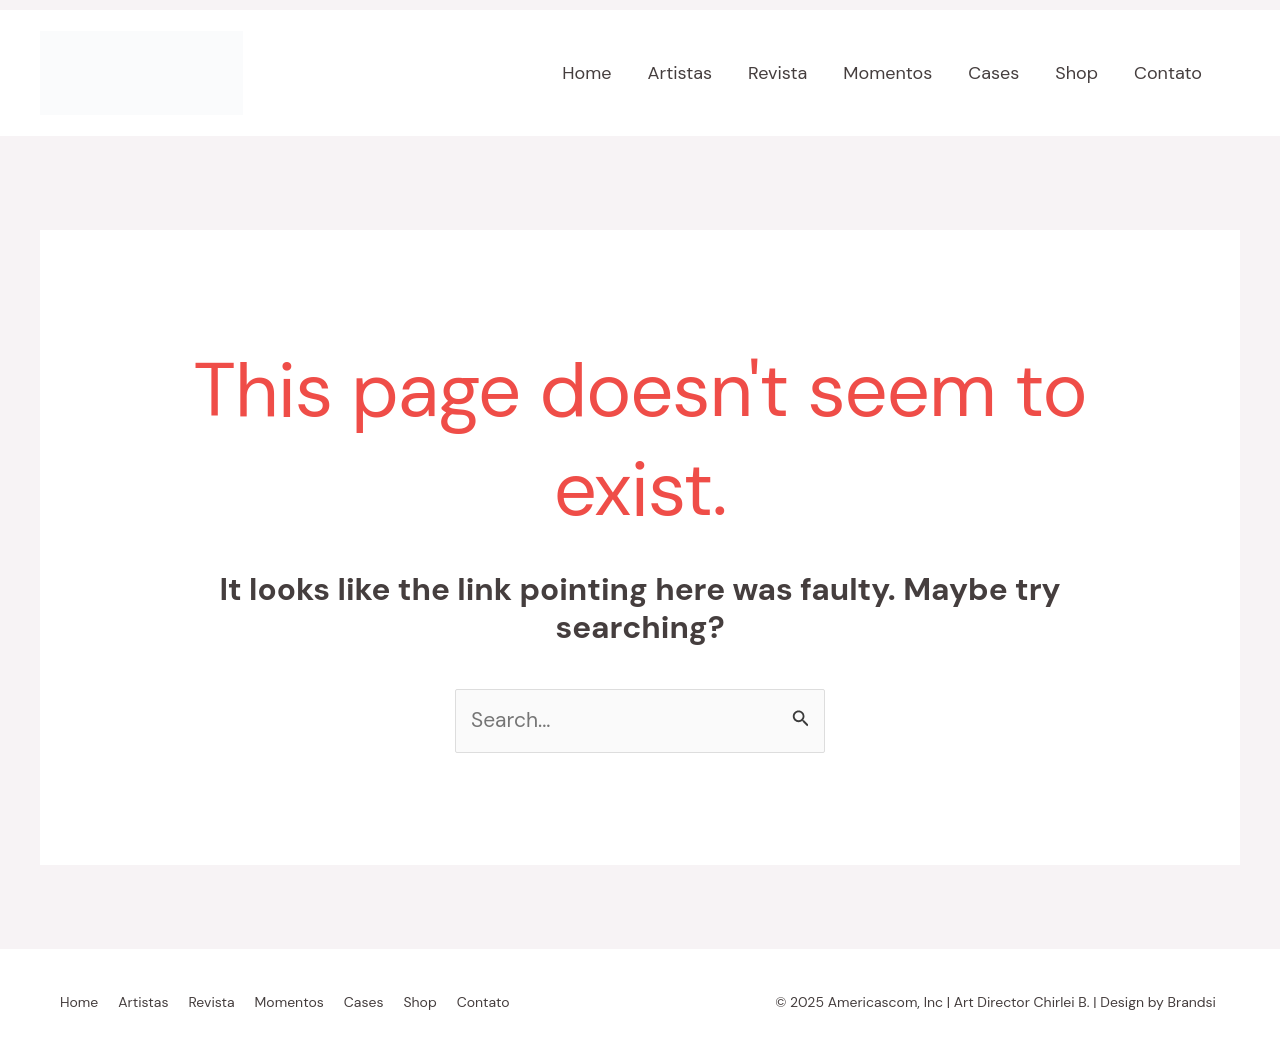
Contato (1168, 73)
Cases (993, 73)
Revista (777, 73)
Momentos (887, 73)
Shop (1076, 73)
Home (586, 73)
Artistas (680, 73)
